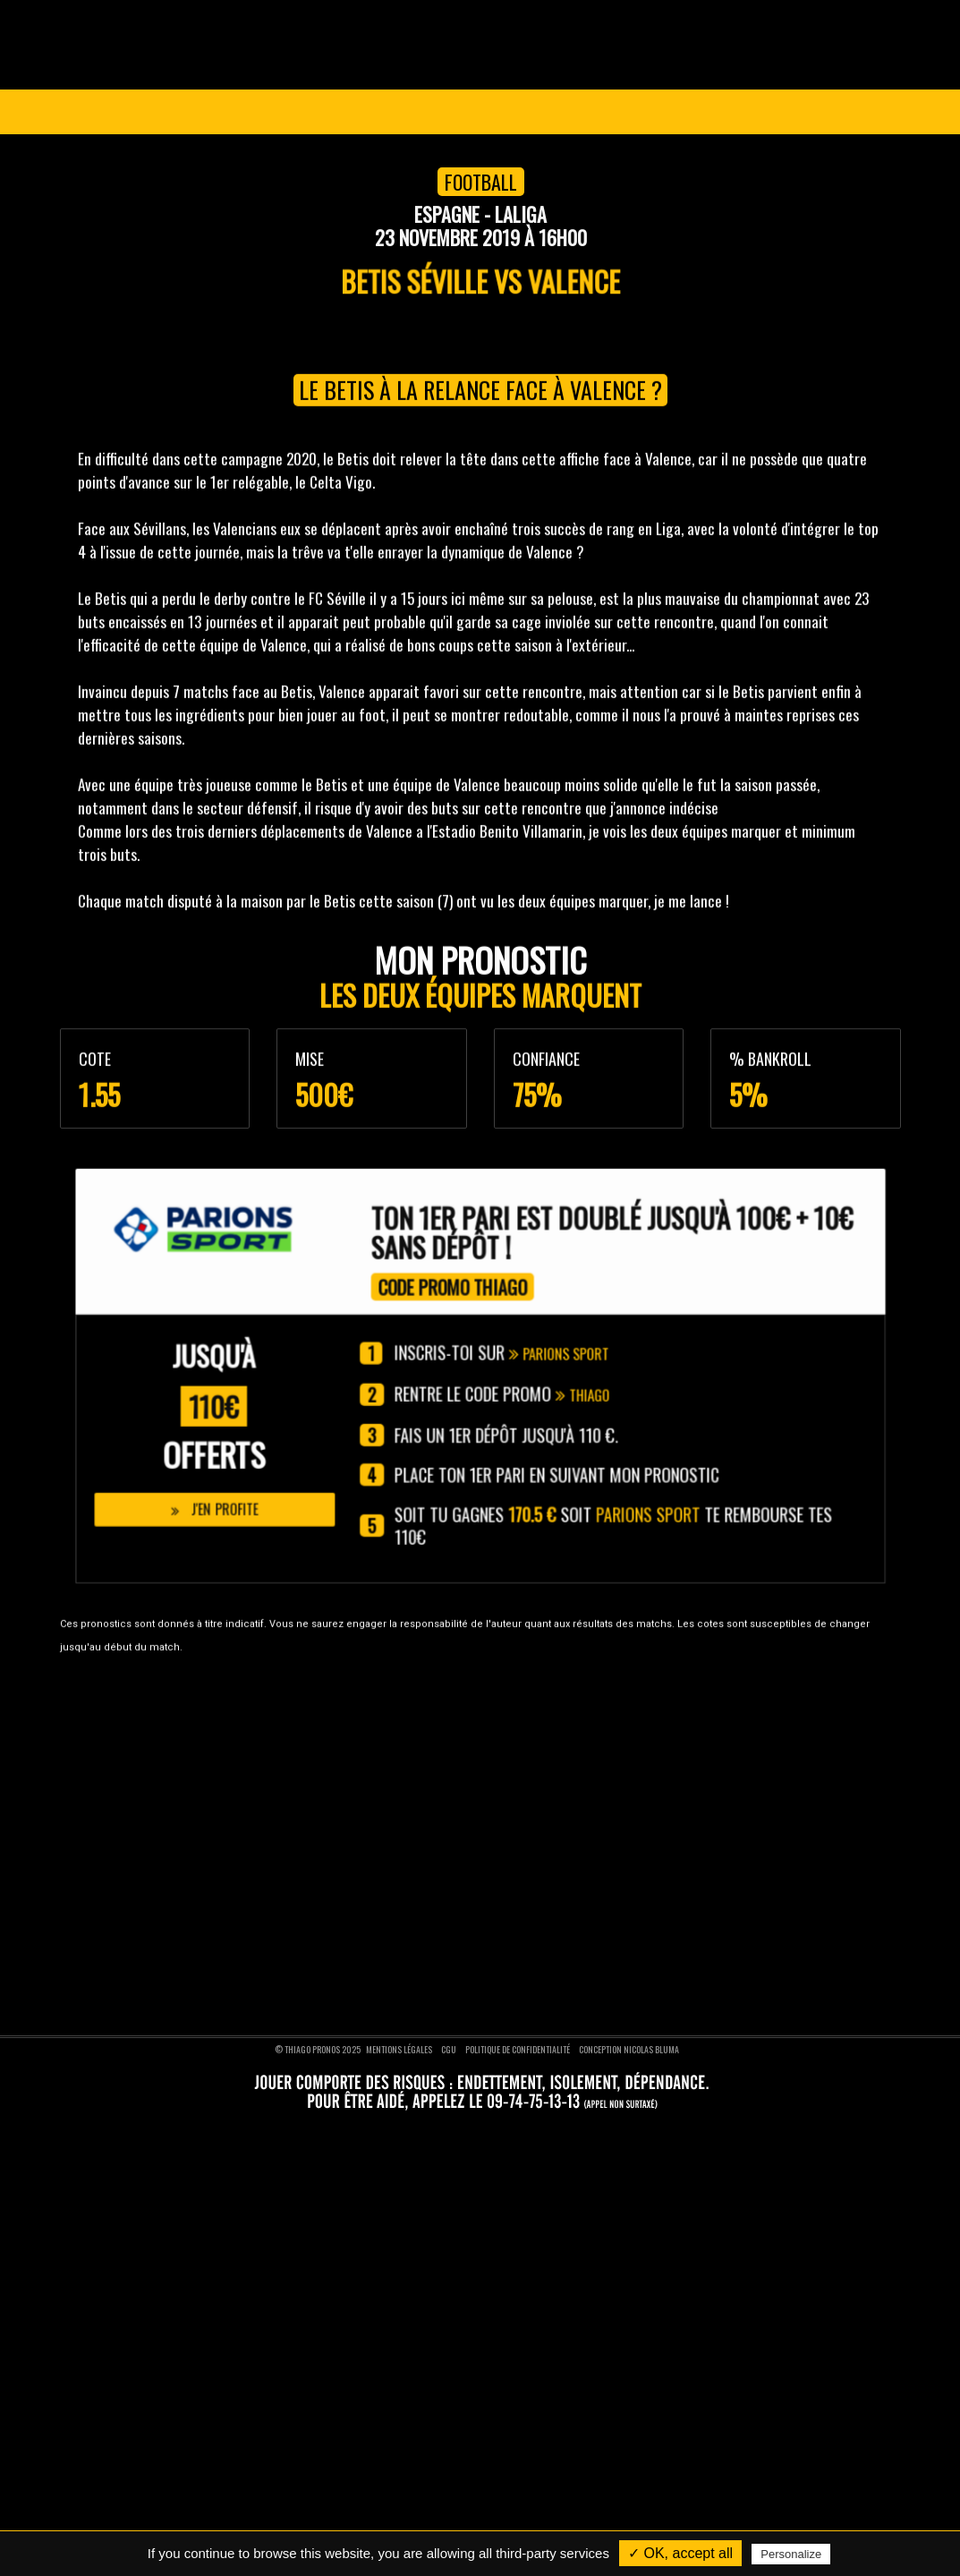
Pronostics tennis (539, 1793)
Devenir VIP (90, 1743)
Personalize (790, 2554)
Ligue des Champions (190, 112)
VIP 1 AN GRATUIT (589, 112)
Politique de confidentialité (517, 2045)
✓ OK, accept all (680, 2553)
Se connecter (832, 112)
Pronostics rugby (537, 1818)
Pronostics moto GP (545, 1868)
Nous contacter (100, 1793)
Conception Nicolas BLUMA (629, 2045)
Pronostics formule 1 (546, 1843)
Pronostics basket (540, 1768)
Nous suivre (109, 1929)
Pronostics (446, 112)
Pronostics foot (534, 1743)
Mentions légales (399, 2045)
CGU (448, 2045)
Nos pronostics (98, 1768)
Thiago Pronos (119, 1706)
